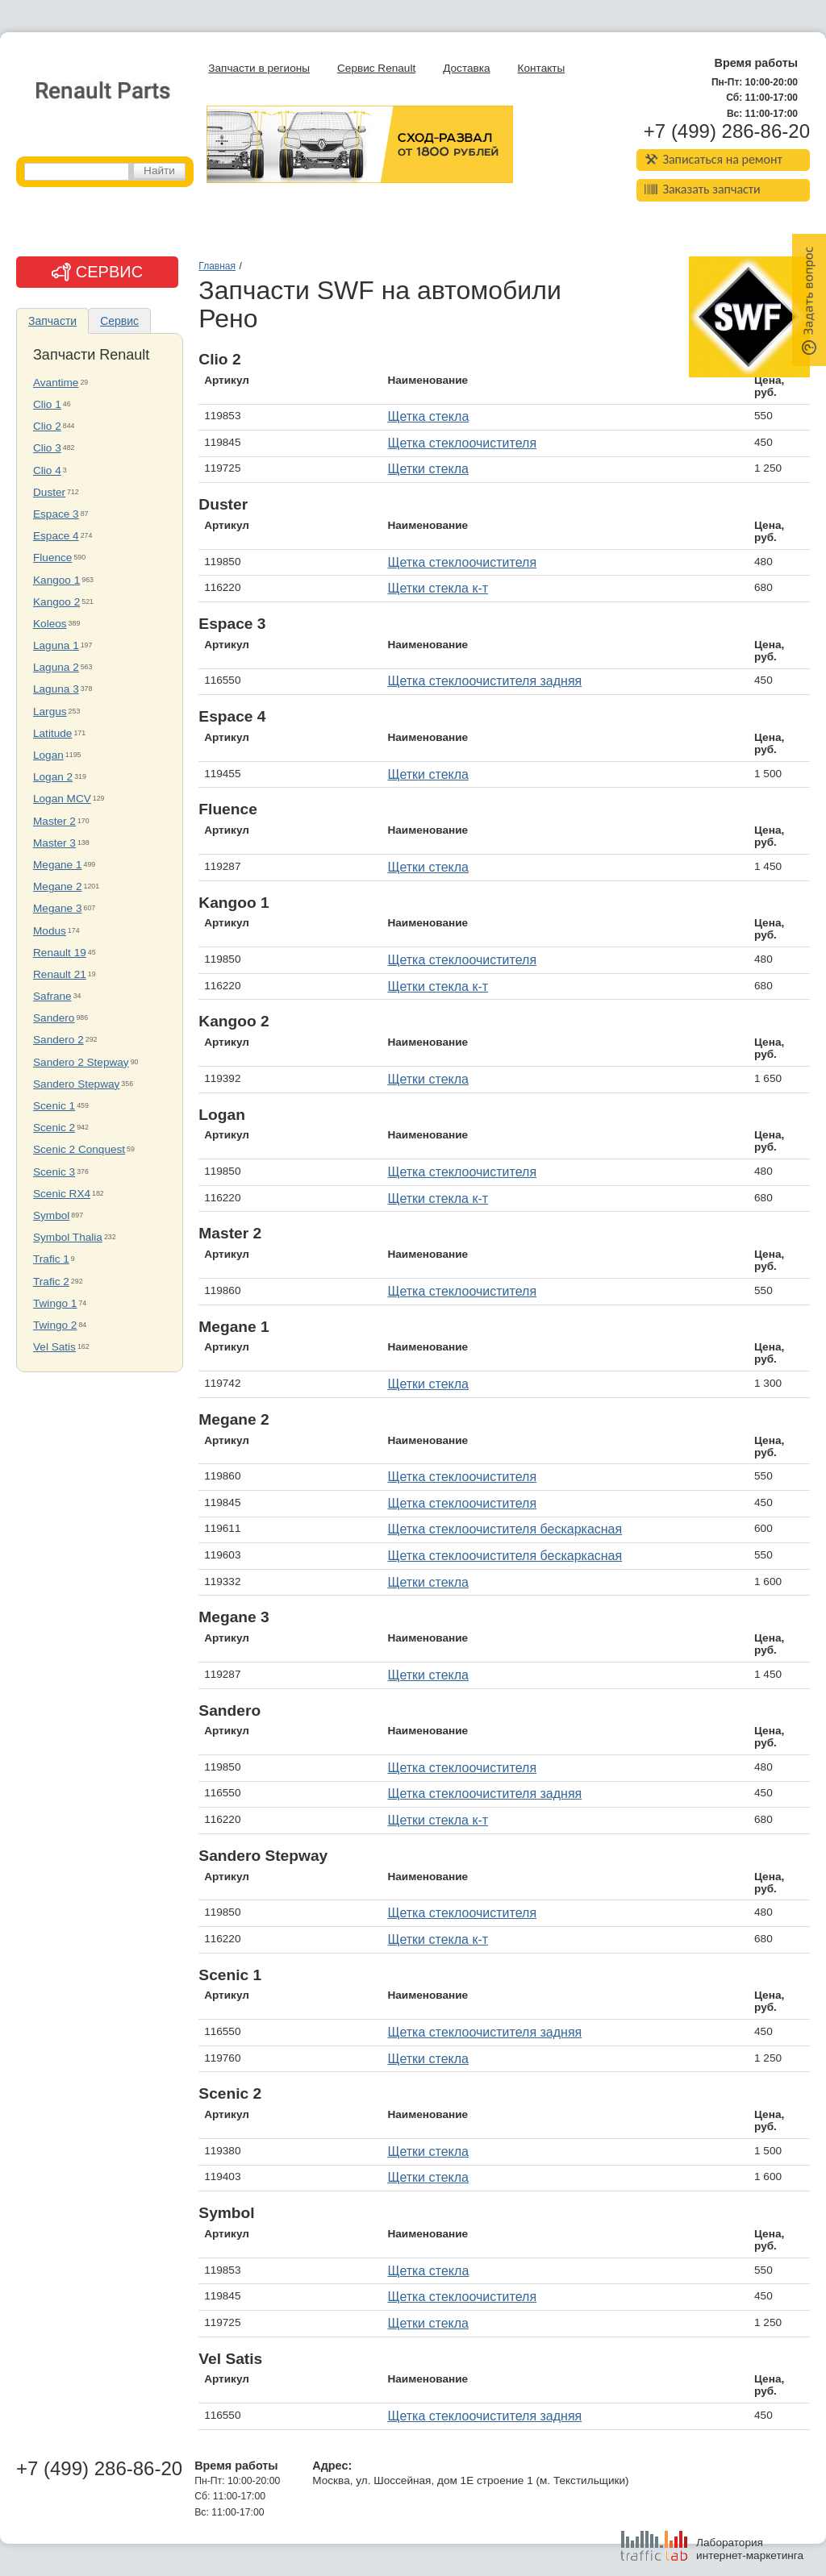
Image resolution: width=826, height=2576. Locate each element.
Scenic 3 (54, 1172)
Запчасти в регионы (259, 68)
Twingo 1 (55, 1303)
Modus (49, 931)
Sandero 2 (58, 1040)
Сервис (119, 320)
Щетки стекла (428, 469)
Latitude (52, 733)
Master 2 (54, 821)
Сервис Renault (376, 68)
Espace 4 (56, 536)
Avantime (55, 383)
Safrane (52, 996)
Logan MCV (62, 799)
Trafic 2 (51, 1282)
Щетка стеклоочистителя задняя (484, 681)
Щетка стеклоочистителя (461, 443)
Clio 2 (47, 426)
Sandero (53, 1018)
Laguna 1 (56, 645)
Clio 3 (47, 448)
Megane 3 (57, 908)
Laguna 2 (56, 667)
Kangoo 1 (56, 580)
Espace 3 (56, 514)
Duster (49, 492)
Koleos (50, 624)
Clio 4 (47, 470)
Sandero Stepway (76, 1084)
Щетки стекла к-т (437, 588)
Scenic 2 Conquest (79, 1149)
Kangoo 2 (56, 602)
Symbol (51, 1215)
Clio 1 (47, 404)
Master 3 (54, 843)
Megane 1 (57, 865)
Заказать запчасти (703, 189)
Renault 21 (59, 974)
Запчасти (52, 320)
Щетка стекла (428, 416)
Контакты (541, 68)
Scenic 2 (54, 1128)
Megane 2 (57, 886)
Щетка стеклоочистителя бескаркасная (504, 1529)
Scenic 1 (54, 1106)
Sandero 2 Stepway (81, 1062)
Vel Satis (54, 1347)
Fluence (52, 557)
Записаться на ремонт (713, 159)
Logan (48, 755)
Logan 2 (53, 777)
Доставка (466, 68)
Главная (217, 266)
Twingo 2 (55, 1325)
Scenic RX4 (61, 1194)
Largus (50, 711)
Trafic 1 (51, 1259)
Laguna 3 (56, 689)
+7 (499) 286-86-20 (727, 131)
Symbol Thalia (67, 1237)
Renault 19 (59, 953)
